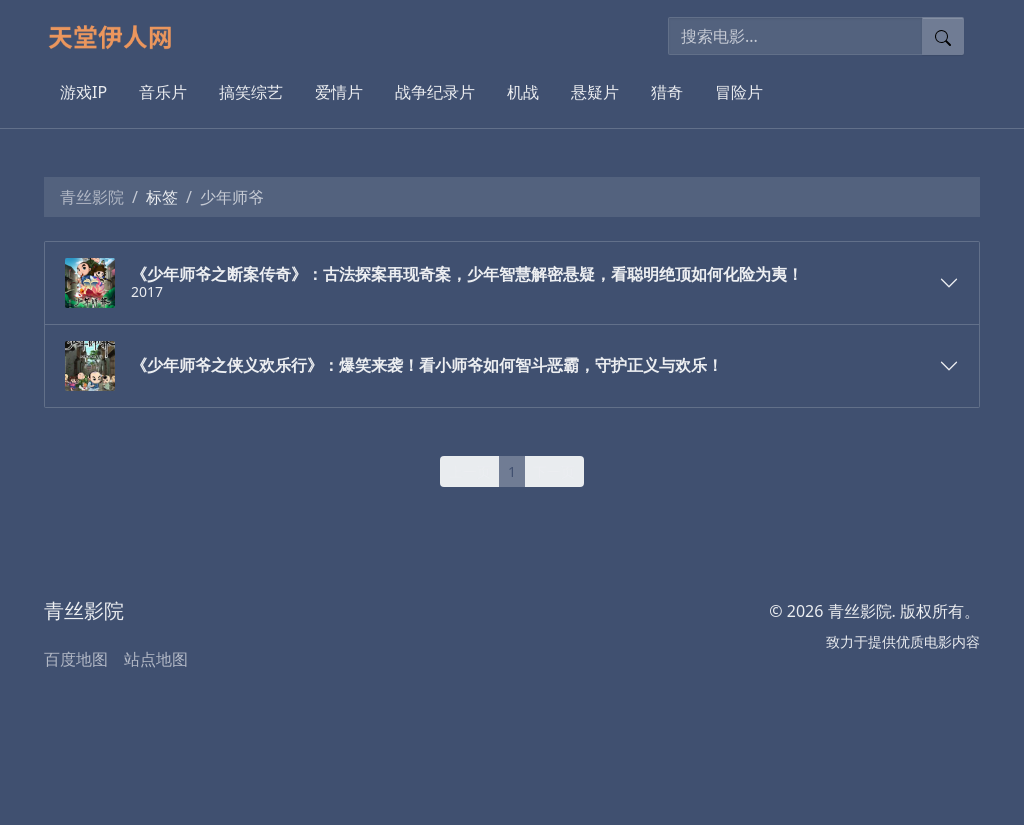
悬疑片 (595, 92)
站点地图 (156, 659)
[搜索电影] (795, 36)
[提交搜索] (943, 36)
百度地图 (76, 659)
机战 (523, 92)
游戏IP (83, 92)
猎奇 (667, 92)
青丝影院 (92, 197)
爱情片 (339, 92)
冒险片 (739, 92)
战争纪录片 (435, 92)
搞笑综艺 (251, 92)
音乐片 (163, 92)
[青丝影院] (118, 36)
